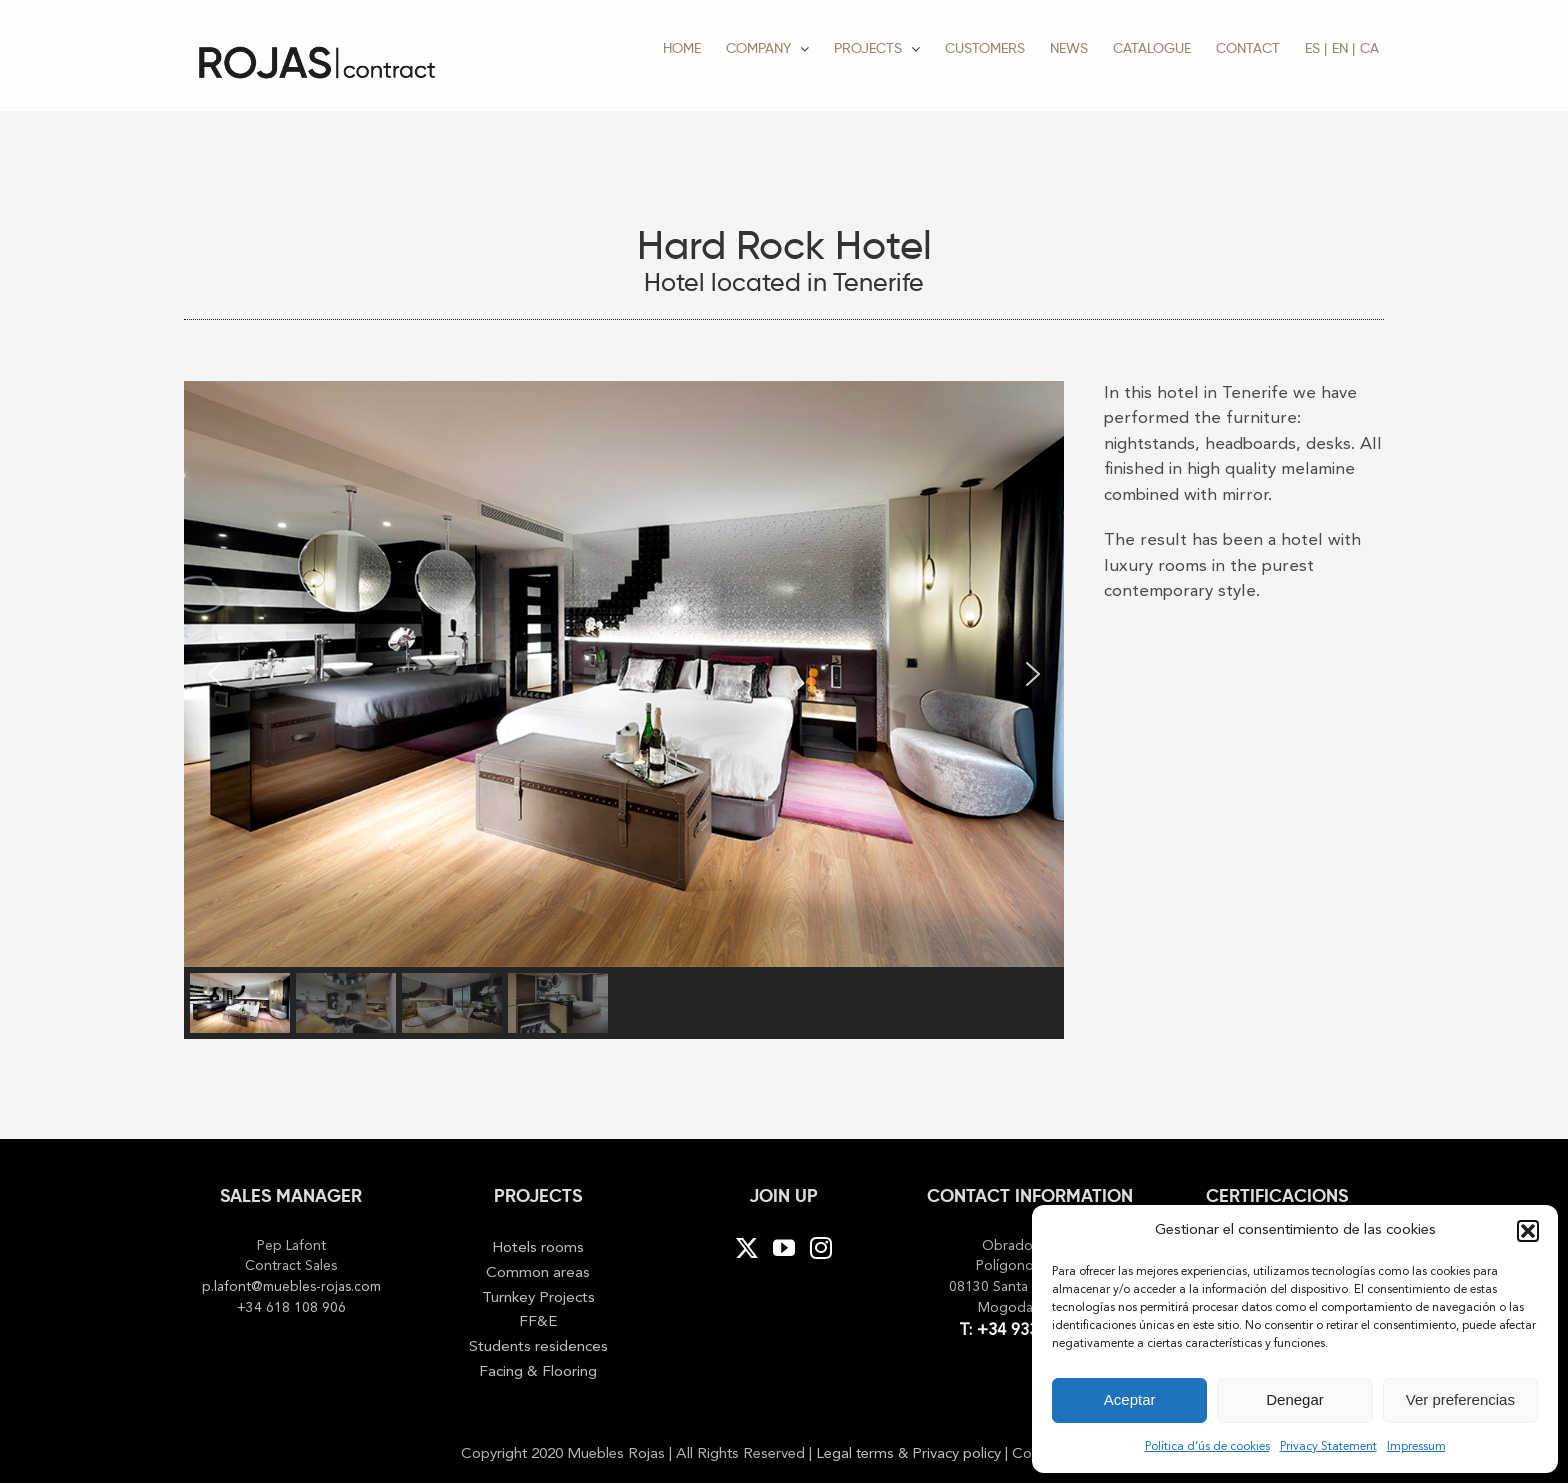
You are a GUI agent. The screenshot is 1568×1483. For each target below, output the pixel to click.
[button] (1528, 1231)
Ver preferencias (1460, 1399)
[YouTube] (784, 1248)
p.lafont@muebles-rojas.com (291, 1287)
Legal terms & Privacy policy (910, 1454)
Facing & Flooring (538, 1372)
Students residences (538, 1347)
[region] (624, 709)
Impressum (1416, 1447)
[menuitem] (1316, 47)
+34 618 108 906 (291, 1308)
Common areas (538, 1273)
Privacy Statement (1328, 1447)
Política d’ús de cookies (1207, 1447)
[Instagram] (821, 1248)
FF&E (538, 1322)
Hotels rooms (538, 1248)
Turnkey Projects (538, 1298)
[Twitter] (747, 1248)
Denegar (1295, 1399)
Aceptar (1130, 1399)
